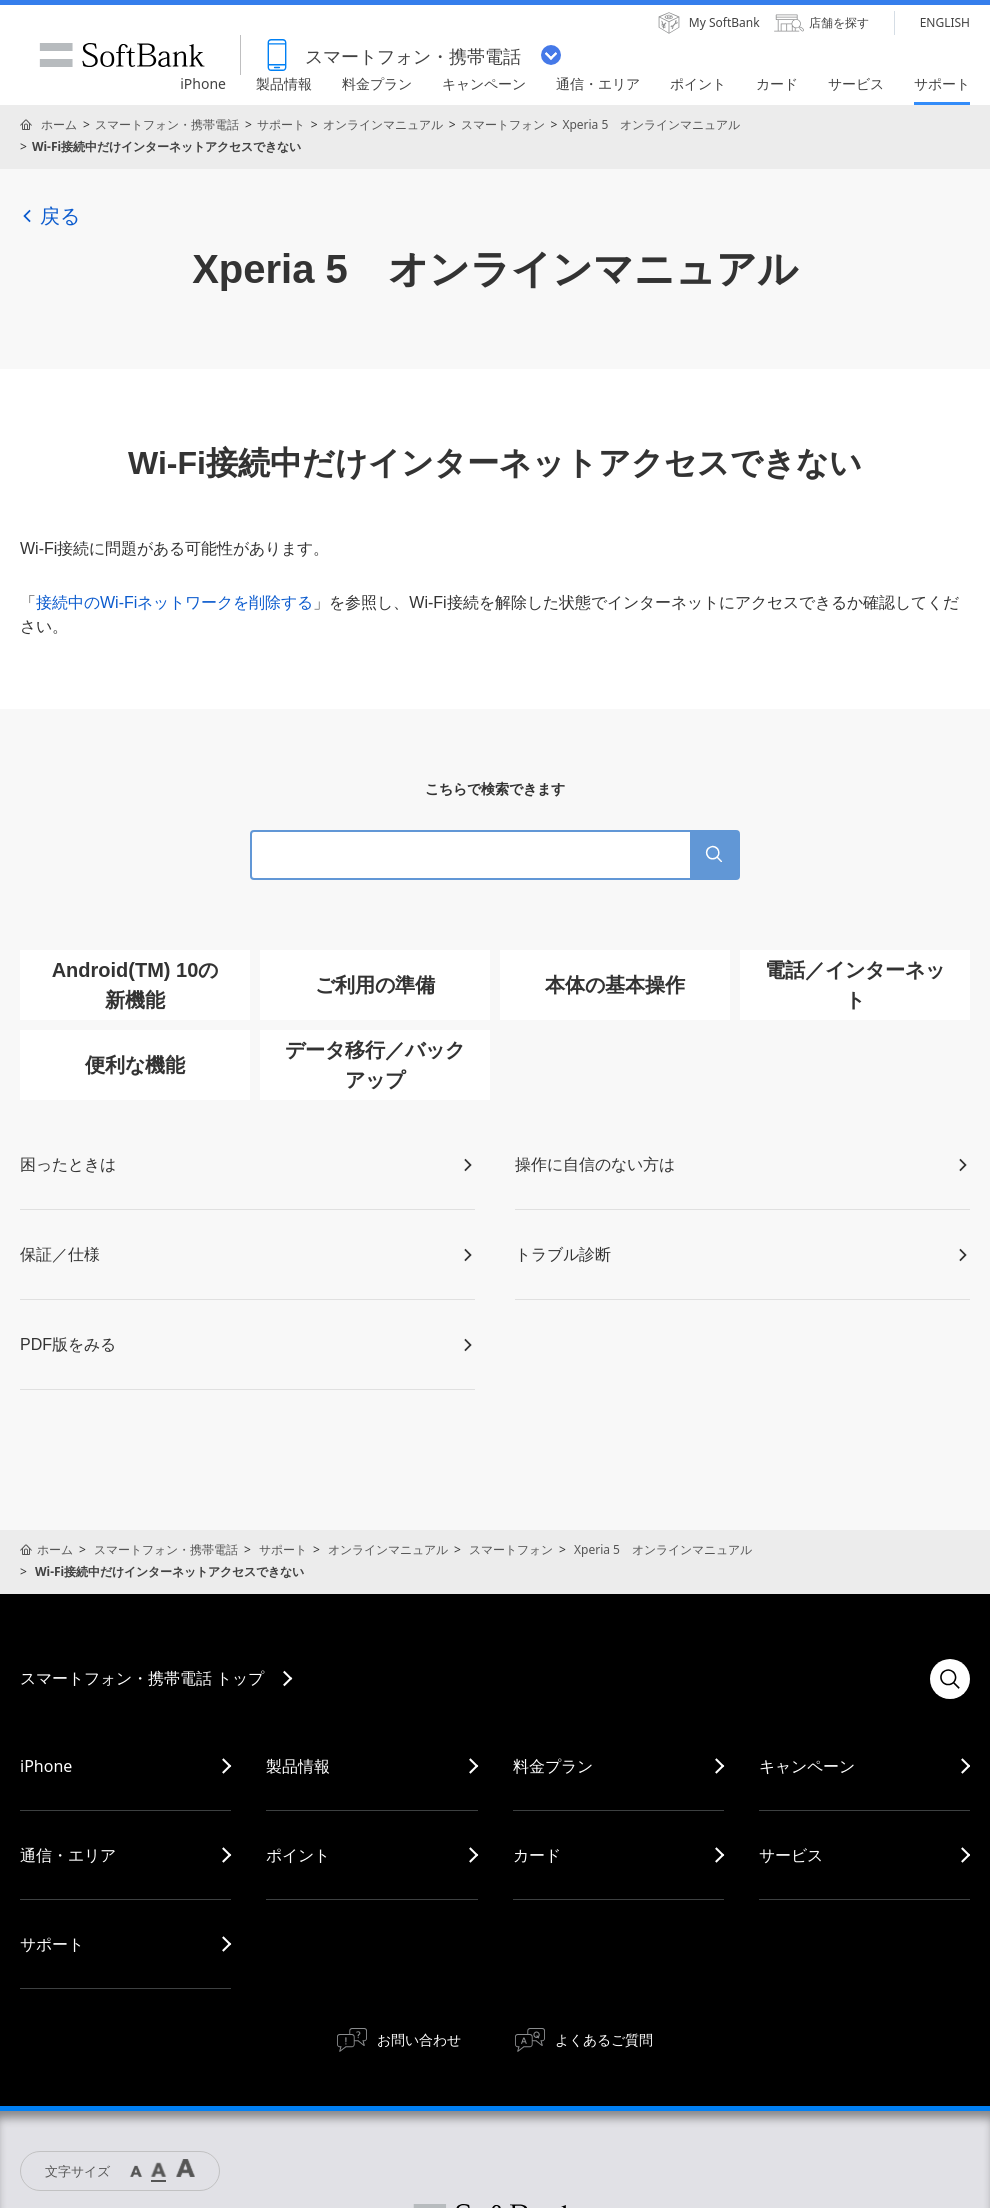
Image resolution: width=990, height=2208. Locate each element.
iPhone (46, 1766)
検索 (950, 1679)
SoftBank (122, 55)
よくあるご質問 (604, 2039)
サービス (791, 1855)
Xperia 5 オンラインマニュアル (651, 124)
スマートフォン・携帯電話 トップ (142, 1678)
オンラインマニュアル (383, 124)
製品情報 (298, 1766)
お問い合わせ (419, 2039)
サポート (281, 124)
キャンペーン (807, 1766)
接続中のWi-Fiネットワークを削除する (174, 602)
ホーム (59, 124)
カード (537, 1855)
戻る (50, 216)
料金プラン (553, 1766)
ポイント (298, 1855)
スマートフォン (503, 124)
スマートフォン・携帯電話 (167, 124)
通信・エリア (68, 1855)
